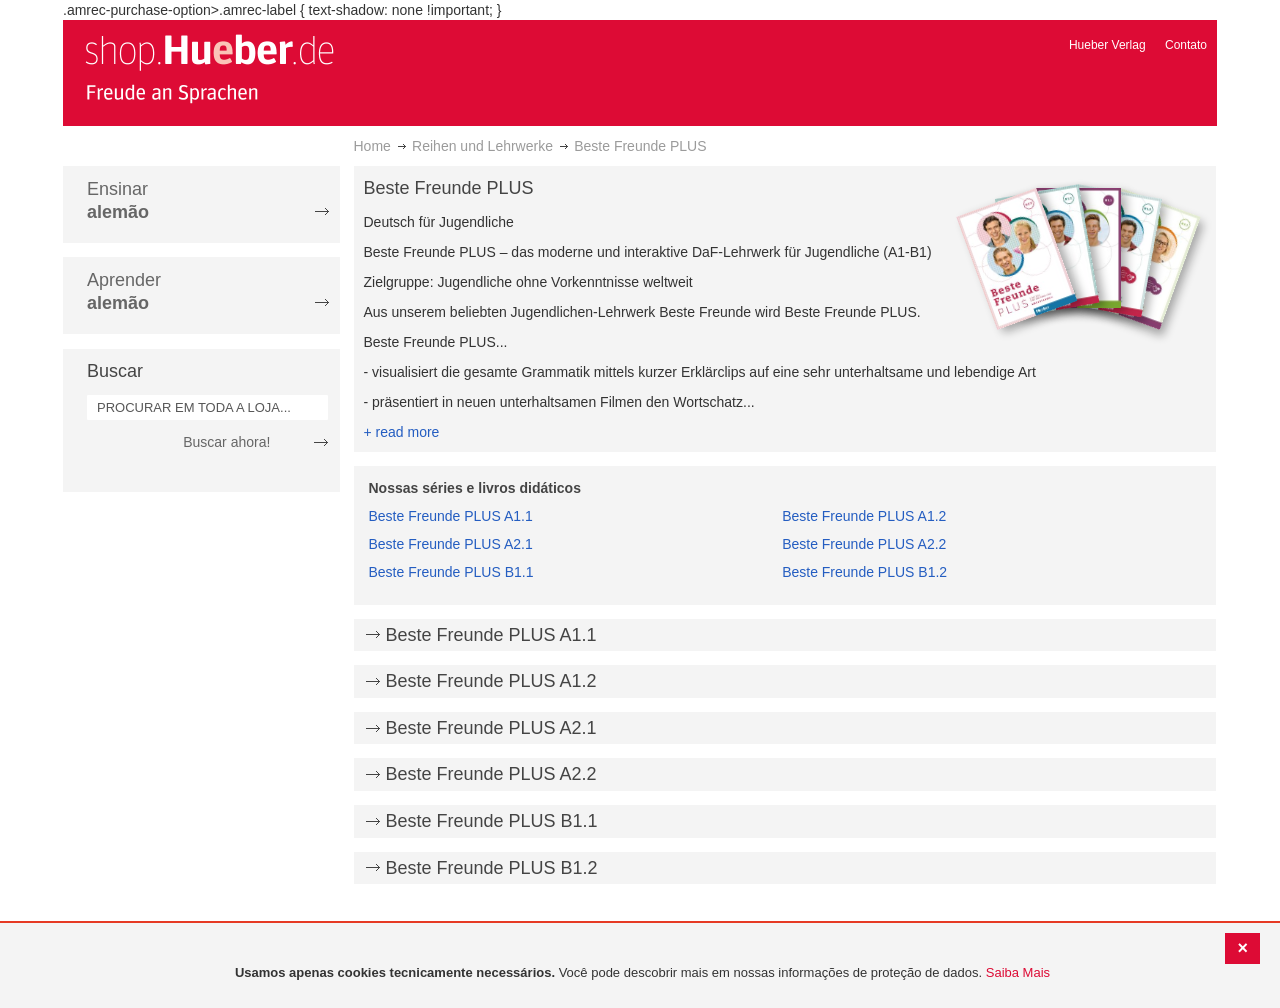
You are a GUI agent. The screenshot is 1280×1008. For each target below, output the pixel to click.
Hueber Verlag (1107, 45)
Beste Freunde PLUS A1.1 (451, 516)
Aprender (124, 291)
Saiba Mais (1018, 972)
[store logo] (209, 68)
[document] (642, 973)
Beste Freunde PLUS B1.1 (451, 572)
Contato (1186, 45)
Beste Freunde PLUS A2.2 (864, 544)
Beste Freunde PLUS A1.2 (864, 516)
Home (372, 146)
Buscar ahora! (226, 442)
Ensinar (118, 200)
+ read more (402, 432)
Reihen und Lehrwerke (482, 146)
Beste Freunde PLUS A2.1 (451, 544)
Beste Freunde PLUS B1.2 (864, 572)
